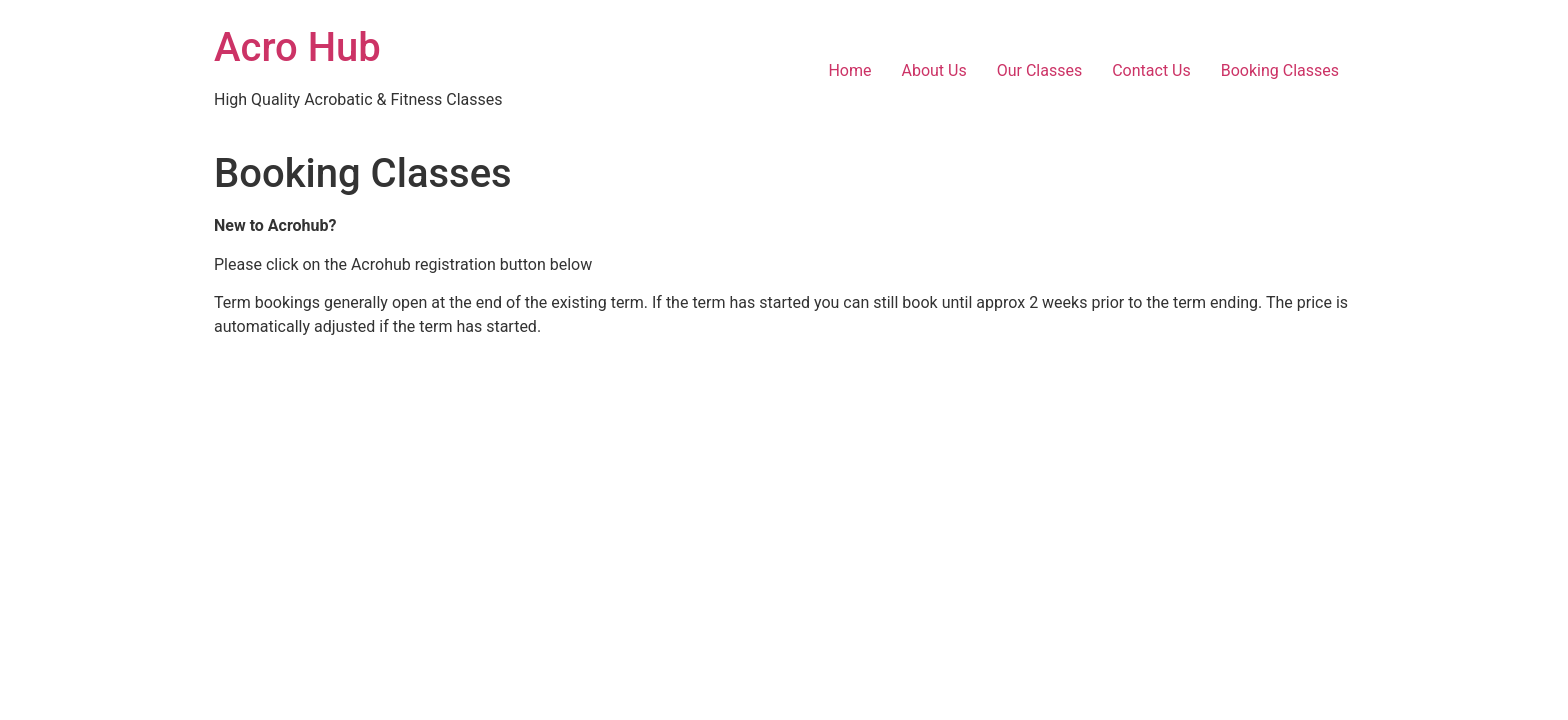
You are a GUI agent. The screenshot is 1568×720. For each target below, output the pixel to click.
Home (849, 70)
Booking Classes (1280, 70)
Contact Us (1151, 70)
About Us (934, 70)
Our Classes (1039, 70)
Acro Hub (297, 47)
